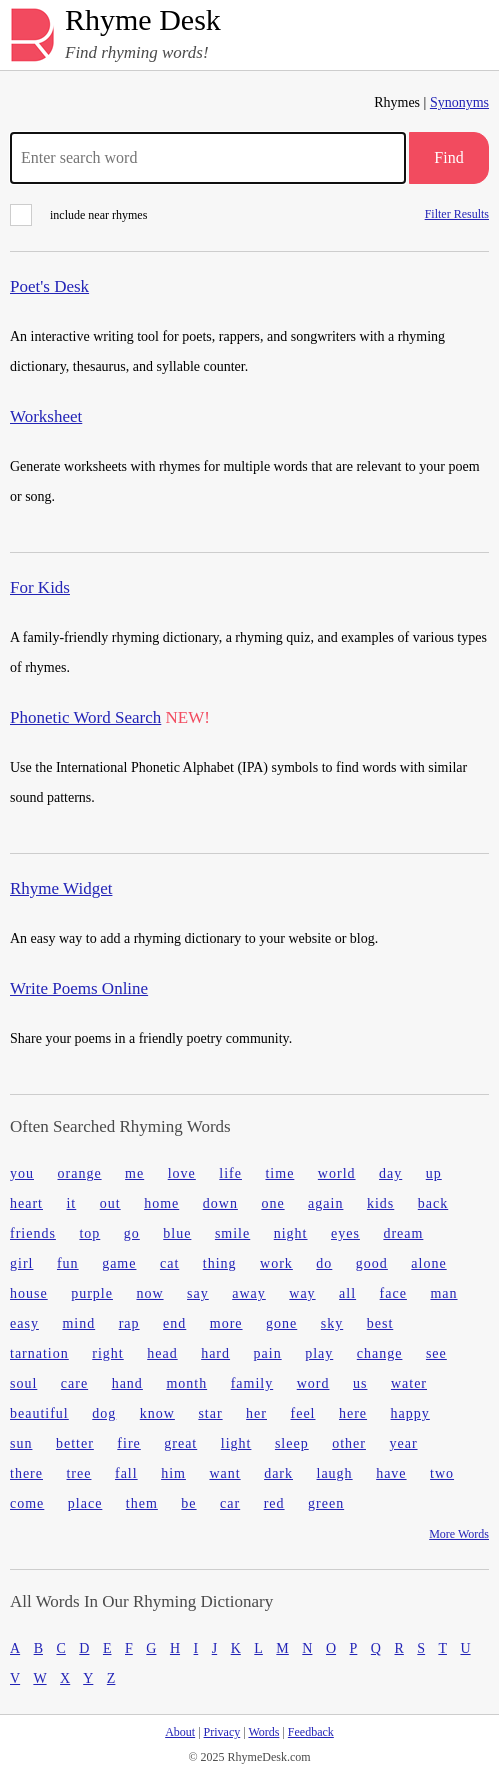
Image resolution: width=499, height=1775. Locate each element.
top (89, 1233)
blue (177, 1233)
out (110, 1203)
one (272, 1203)
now (149, 1293)
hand (127, 1383)
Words (263, 1732)
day (390, 1173)
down (220, 1203)
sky (332, 1323)
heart (26, 1203)
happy (410, 1413)
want (224, 1473)
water (409, 1383)
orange (80, 1173)
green (326, 1503)
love (182, 1173)
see (436, 1353)
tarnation (39, 1353)
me (134, 1173)
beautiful (39, 1413)
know (157, 1413)
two (442, 1473)
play (319, 1353)
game (119, 1263)
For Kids (40, 587)
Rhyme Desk (143, 20)
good (372, 1263)
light (236, 1443)
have (391, 1473)
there (26, 1473)
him (173, 1473)
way (302, 1293)
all (347, 1293)
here (353, 1413)
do (324, 1263)
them (142, 1503)
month (186, 1383)
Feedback (311, 1732)
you (22, 1173)
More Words (459, 1534)
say (198, 1293)
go (132, 1233)
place (85, 1503)
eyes (345, 1233)
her (256, 1413)
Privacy (222, 1732)
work (276, 1263)
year (403, 1443)
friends (33, 1233)
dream (403, 1233)
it (71, 1203)
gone (281, 1323)
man (443, 1293)
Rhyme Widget (61, 888)
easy (24, 1323)
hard (215, 1353)
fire (128, 1443)
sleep (292, 1443)
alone (428, 1263)
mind (78, 1323)
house (29, 1293)
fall (126, 1473)
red (274, 1503)
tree (78, 1473)
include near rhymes (78, 215)
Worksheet (46, 416)
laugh (335, 1473)
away (249, 1293)
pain (268, 1353)
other (349, 1443)
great (180, 1443)
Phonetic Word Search (85, 717)
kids (380, 1203)
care (74, 1383)
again (325, 1203)
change (380, 1353)
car (230, 1503)
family (252, 1383)
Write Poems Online (79, 988)
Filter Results (457, 213)
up (434, 1173)
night (291, 1233)
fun (68, 1263)
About (180, 1732)
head (162, 1353)
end (174, 1323)
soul (23, 1383)
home (161, 1203)
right (107, 1353)
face (393, 1293)
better (75, 1443)
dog (104, 1413)
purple (92, 1293)
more (226, 1323)
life (230, 1173)
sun (21, 1443)
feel (303, 1413)
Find (448, 157)
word (313, 1383)
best (380, 1323)
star (210, 1413)
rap (129, 1323)
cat (169, 1263)
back (433, 1203)
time (279, 1173)
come (27, 1503)
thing (220, 1263)
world (337, 1173)
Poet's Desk (49, 286)
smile (232, 1233)
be (188, 1503)
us (360, 1383)
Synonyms (459, 102)
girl (21, 1263)
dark (278, 1473)
